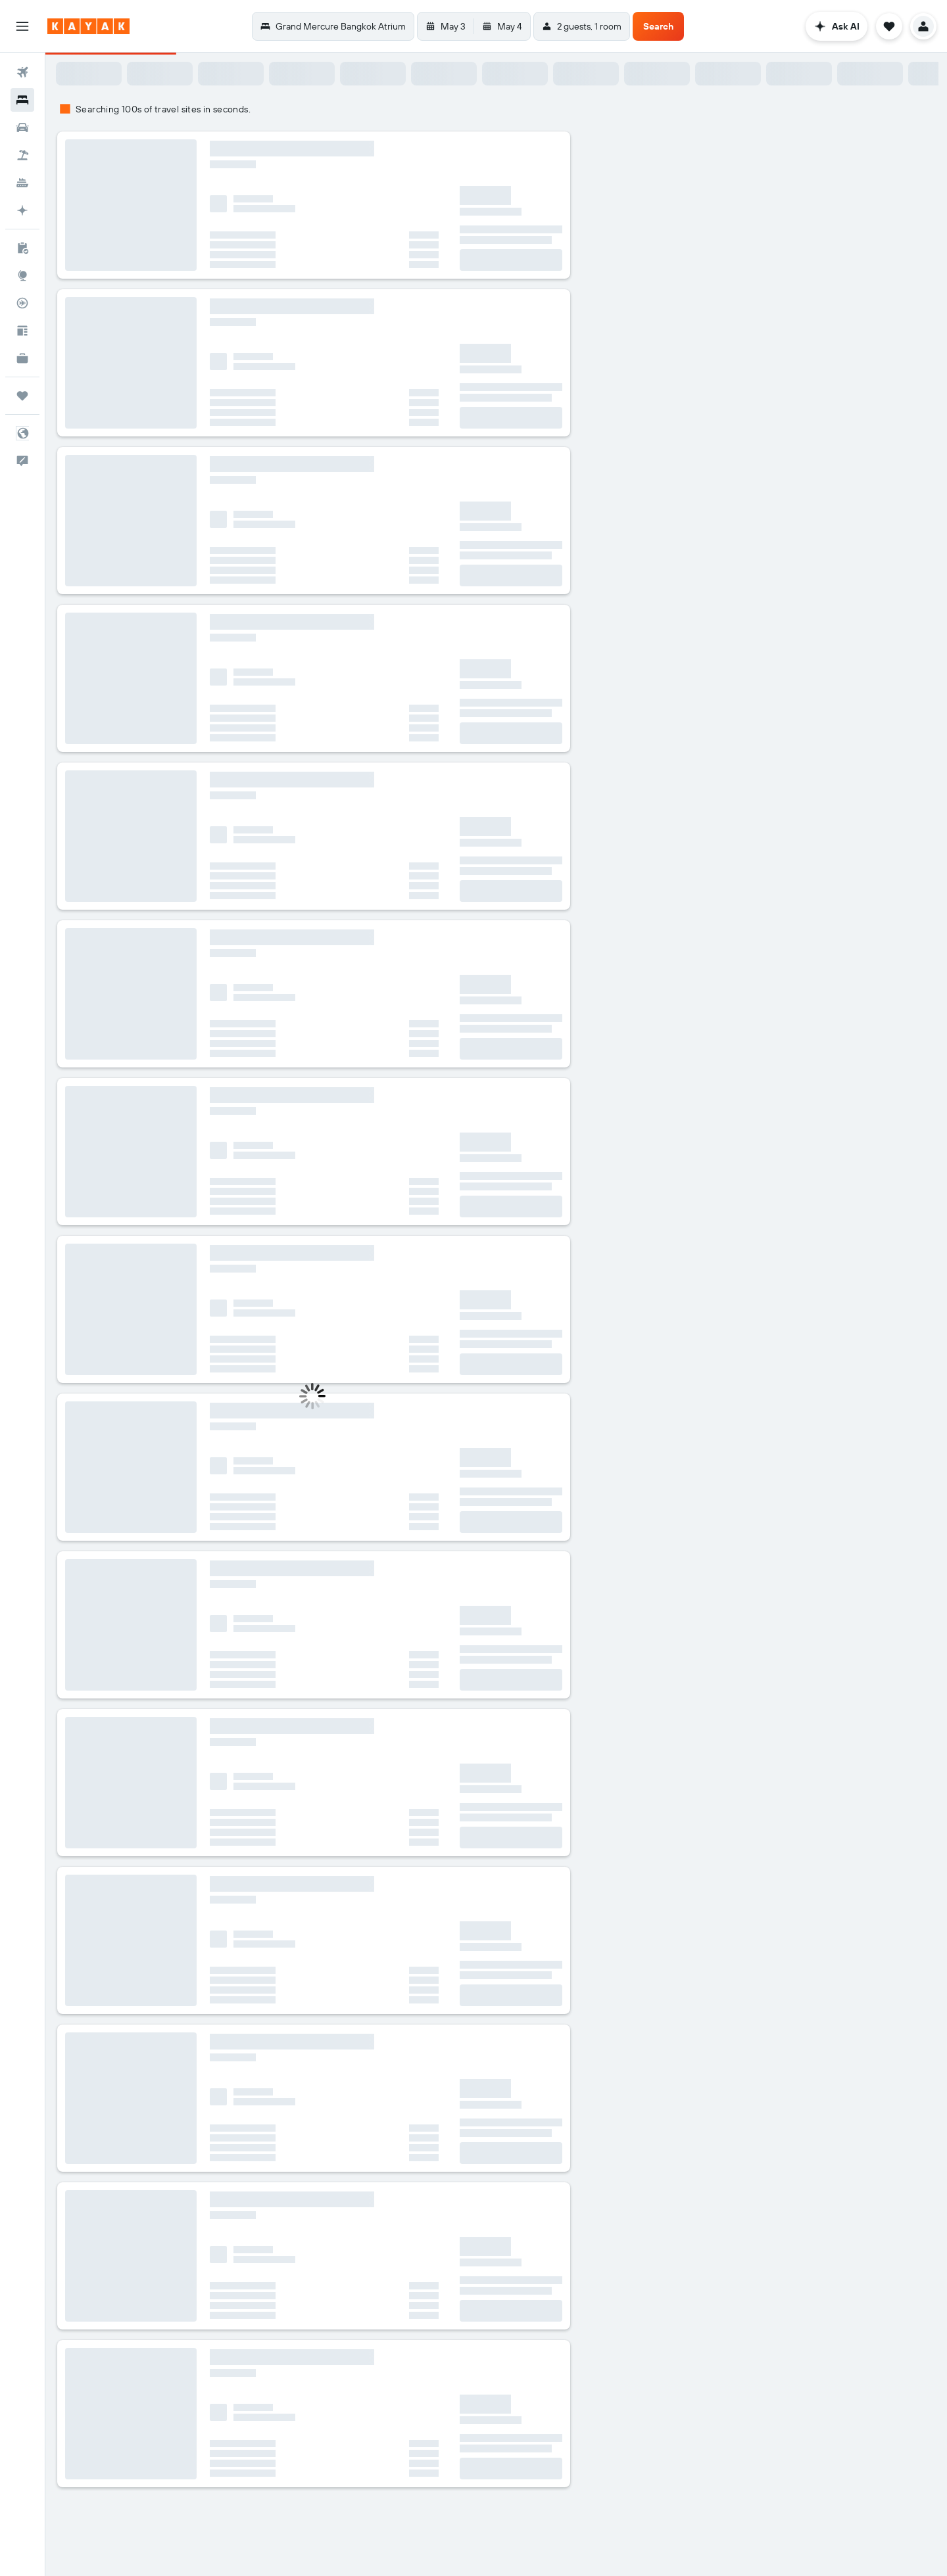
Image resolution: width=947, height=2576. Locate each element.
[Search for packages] (22, 155)
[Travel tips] (22, 330)
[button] (22, 26)
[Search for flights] (22, 72)
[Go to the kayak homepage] (88, 26)
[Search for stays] (22, 100)
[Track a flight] (22, 303)
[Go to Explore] (22, 275)
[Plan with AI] (22, 210)
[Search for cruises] (22, 183)
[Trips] (22, 396)
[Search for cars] (22, 127)
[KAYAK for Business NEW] (22, 358)
